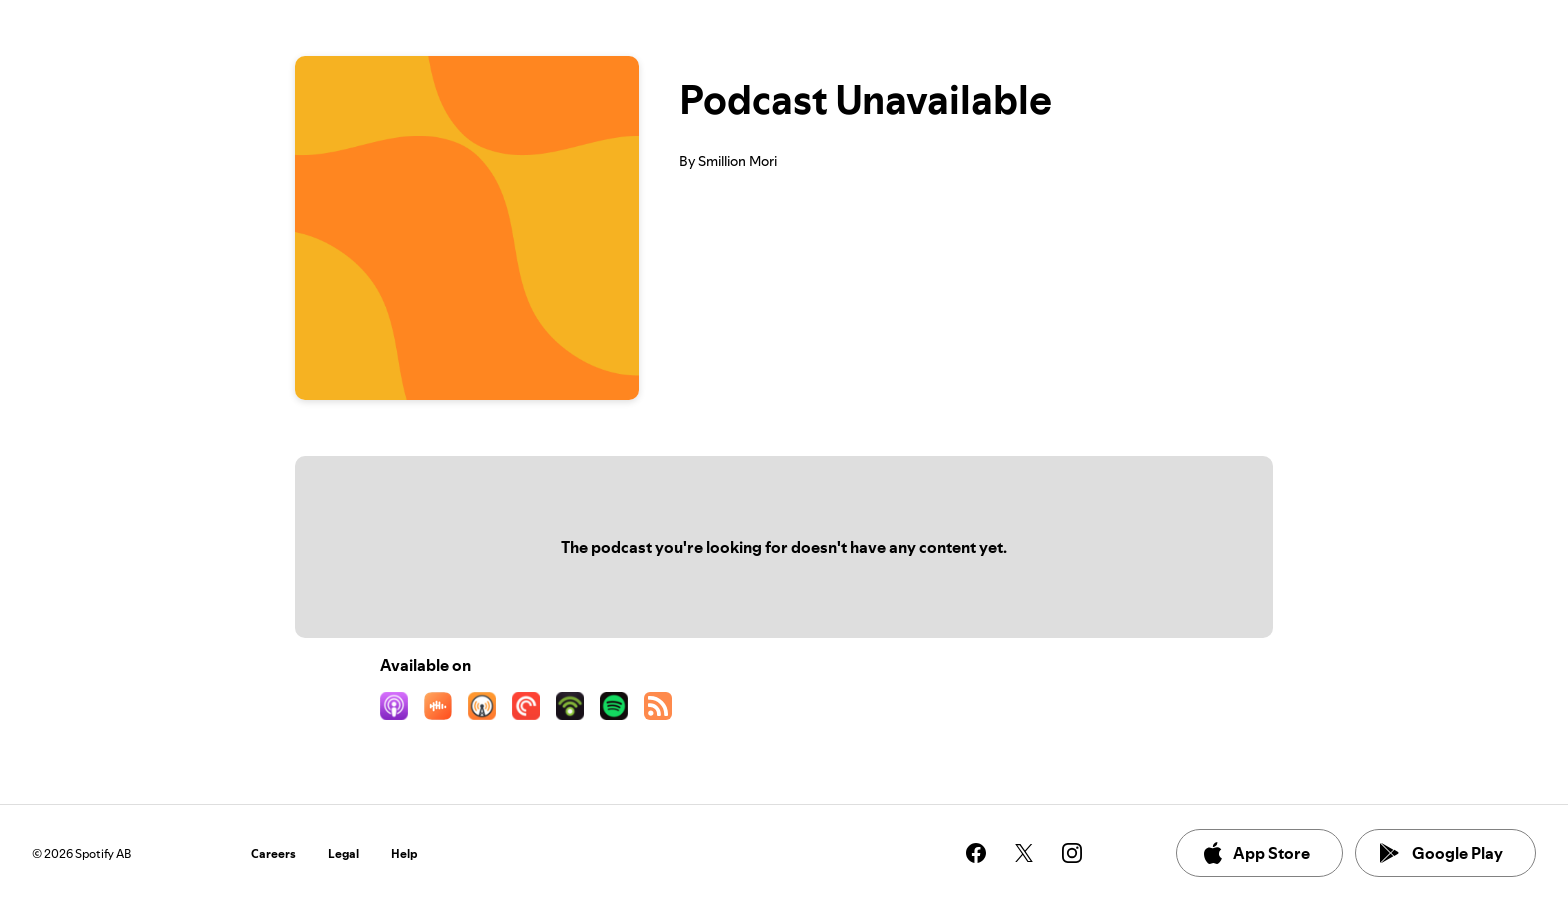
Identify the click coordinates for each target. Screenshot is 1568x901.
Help (404, 853)
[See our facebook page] (976, 853)
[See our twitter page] (1024, 853)
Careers (273, 853)
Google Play (1441, 853)
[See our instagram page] (1072, 853)
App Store (1255, 853)
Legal (343, 853)
